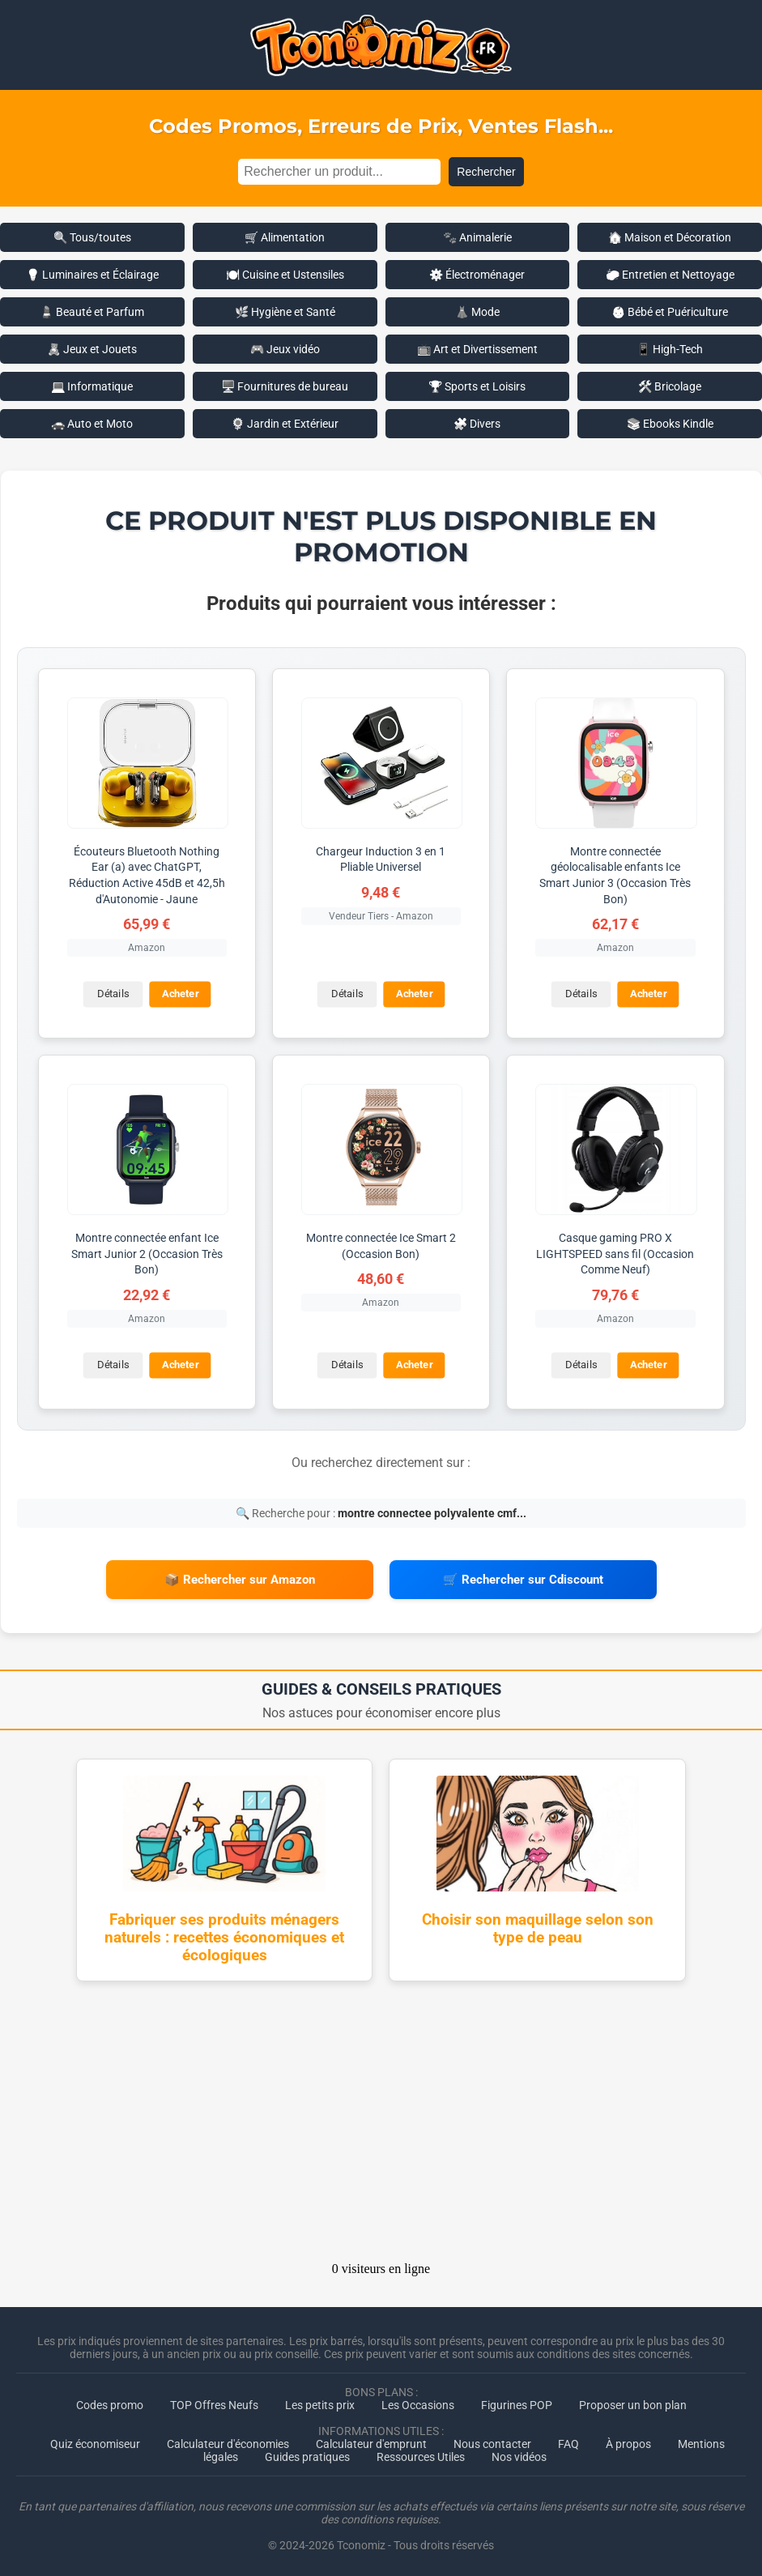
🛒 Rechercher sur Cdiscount (523, 1578)
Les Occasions (417, 2401)
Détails (112, 994)
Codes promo (109, 2401)
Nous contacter (492, 2440)
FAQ (568, 2440)
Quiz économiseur (95, 2440)
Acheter (179, 994)
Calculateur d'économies (228, 2440)
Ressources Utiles (421, 2453)
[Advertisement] (381, 2123)
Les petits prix (320, 2401)
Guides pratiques (307, 2453)
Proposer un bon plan (633, 2401)
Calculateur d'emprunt (371, 2440)
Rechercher (486, 171)
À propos (628, 2440)
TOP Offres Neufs (214, 2401)
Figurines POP (516, 2401)
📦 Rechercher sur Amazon (239, 1578)
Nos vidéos (519, 2453)
